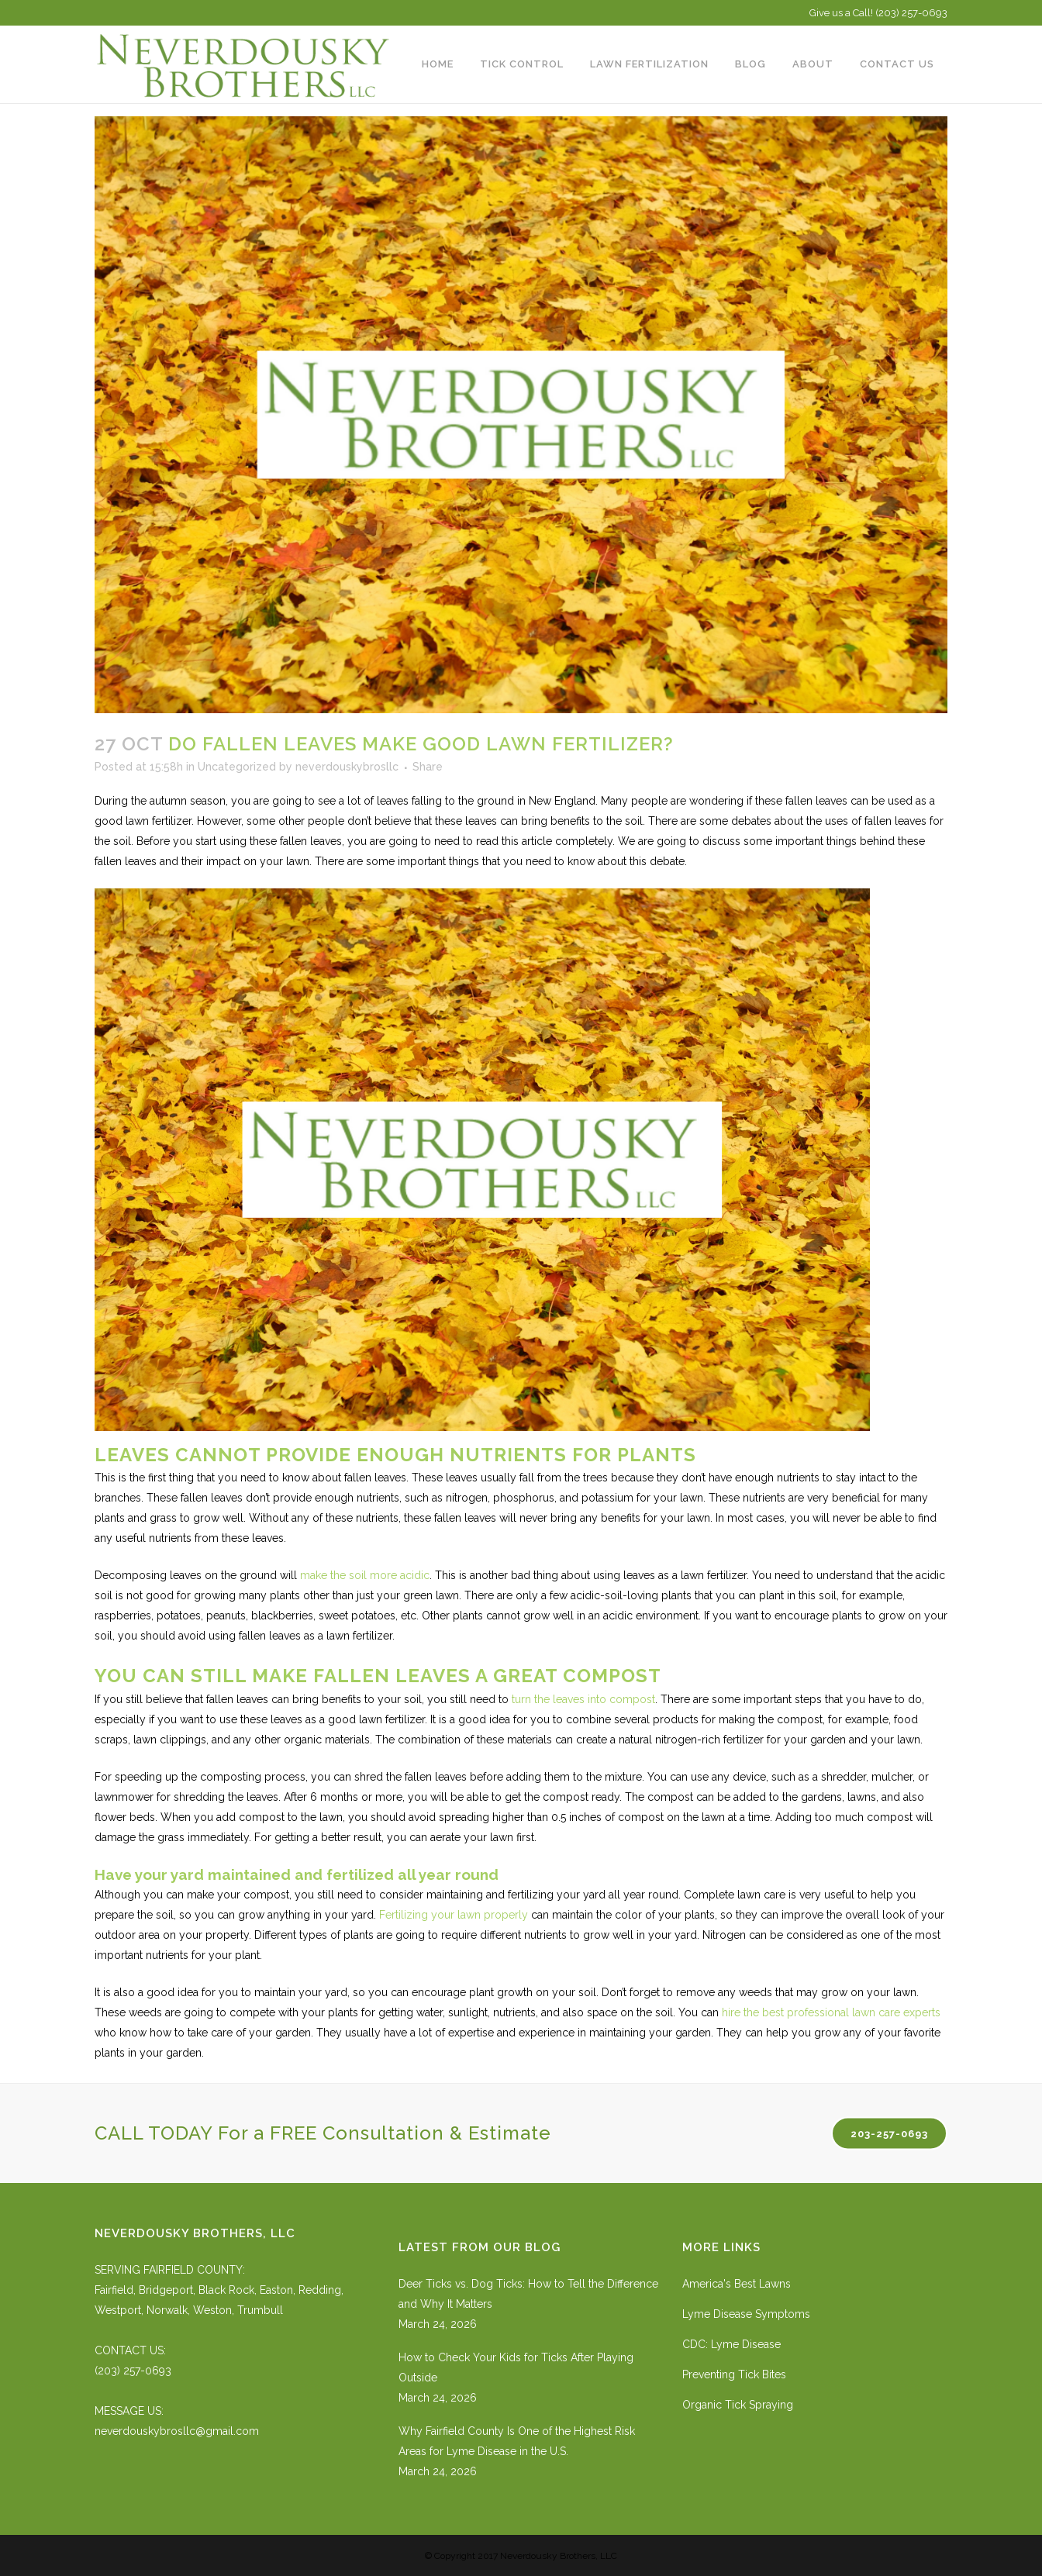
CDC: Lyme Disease (731, 2344)
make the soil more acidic (365, 1575)
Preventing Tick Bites (734, 2374)
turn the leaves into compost (583, 1699)
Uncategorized (237, 766)
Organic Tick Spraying (737, 2404)
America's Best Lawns (736, 2284)
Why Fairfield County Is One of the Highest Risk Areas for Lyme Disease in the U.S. (517, 2441)
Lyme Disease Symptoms (746, 2314)
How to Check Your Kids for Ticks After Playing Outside (516, 2367)
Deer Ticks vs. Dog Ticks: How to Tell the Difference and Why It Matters (528, 2294)
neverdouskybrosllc (347, 766)
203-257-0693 (889, 2133)
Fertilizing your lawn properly (453, 1915)
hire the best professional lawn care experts (831, 2012)
